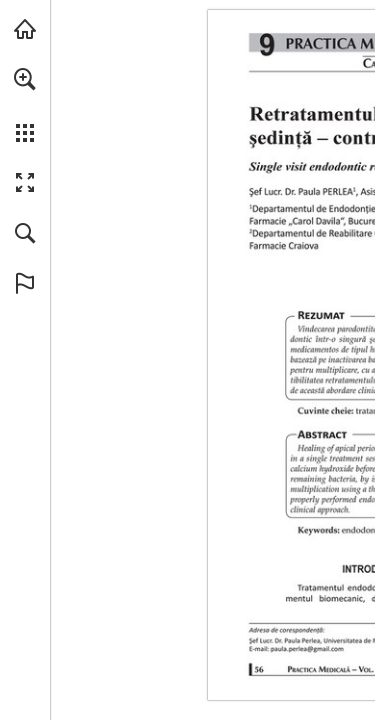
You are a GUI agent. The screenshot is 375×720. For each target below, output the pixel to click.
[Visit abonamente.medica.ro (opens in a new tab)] (25, 29)
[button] (25, 79)
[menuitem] (25, 105)
